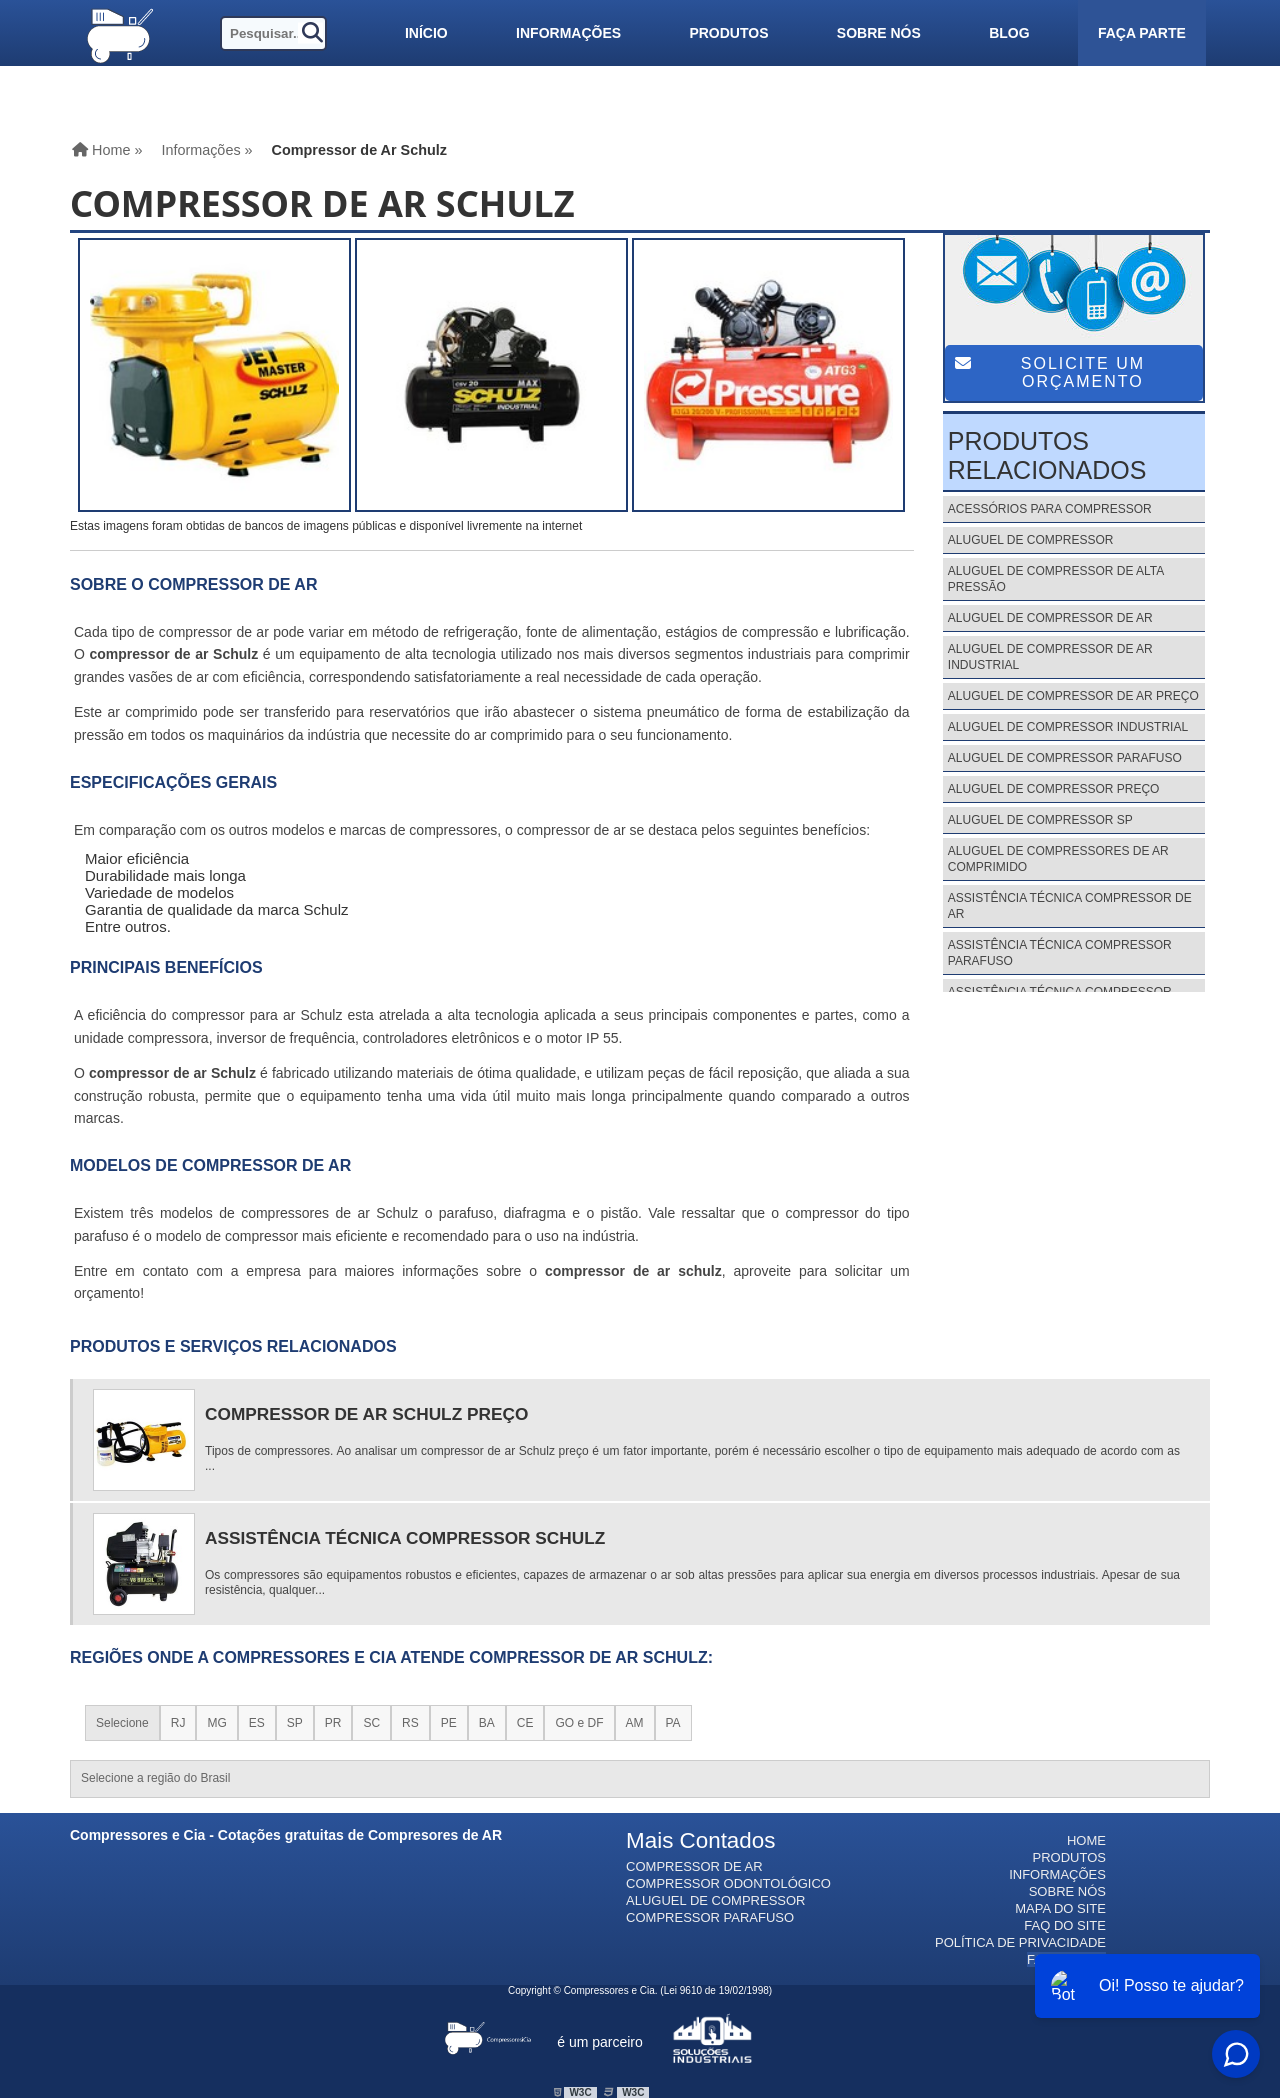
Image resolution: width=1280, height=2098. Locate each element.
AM (635, 1723)
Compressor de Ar (694, 1866)
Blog (1009, 33)
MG (216, 1723)
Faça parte (1142, 33)
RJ (178, 1723)
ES (257, 1723)
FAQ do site (1065, 1925)
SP (295, 1723)
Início (426, 33)
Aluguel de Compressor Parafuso (1065, 758)
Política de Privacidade (1020, 1942)
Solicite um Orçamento (1050, 372)
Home (1086, 1840)
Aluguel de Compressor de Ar (1050, 618)
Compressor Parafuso (710, 1917)
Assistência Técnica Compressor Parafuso (1060, 953)
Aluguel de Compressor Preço (1054, 789)
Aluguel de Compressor (1031, 540)
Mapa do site (1060, 1908)
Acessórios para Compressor (1050, 509)
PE (449, 1723)
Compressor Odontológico (728, 1883)
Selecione (122, 1723)
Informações (568, 33)
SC (371, 1723)
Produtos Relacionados (1047, 455)
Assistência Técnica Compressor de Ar (1070, 906)
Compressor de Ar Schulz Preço (366, 1414)
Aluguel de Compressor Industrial (1068, 727)
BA (487, 1723)
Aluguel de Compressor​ (715, 1900)
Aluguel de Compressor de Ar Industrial (1050, 657)
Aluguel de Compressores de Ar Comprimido (1058, 859)
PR (333, 1723)
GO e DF (579, 1723)
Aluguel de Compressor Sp (1040, 820)
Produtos (728, 33)
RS (410, 1723)
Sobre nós (879, 33)
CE (525, 1723)
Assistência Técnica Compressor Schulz (405, 1538)
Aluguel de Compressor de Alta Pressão (1056, 579)
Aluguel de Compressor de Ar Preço (1073, 696)
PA (673, 1723)
